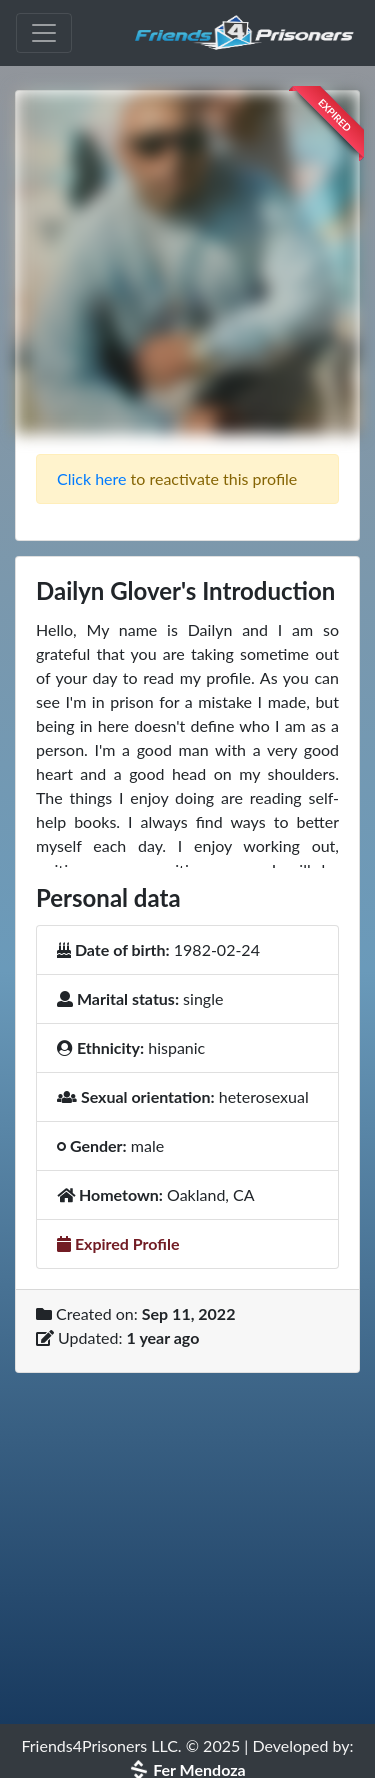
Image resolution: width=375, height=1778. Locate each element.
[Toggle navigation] (44, 33)
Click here (92, 478)
